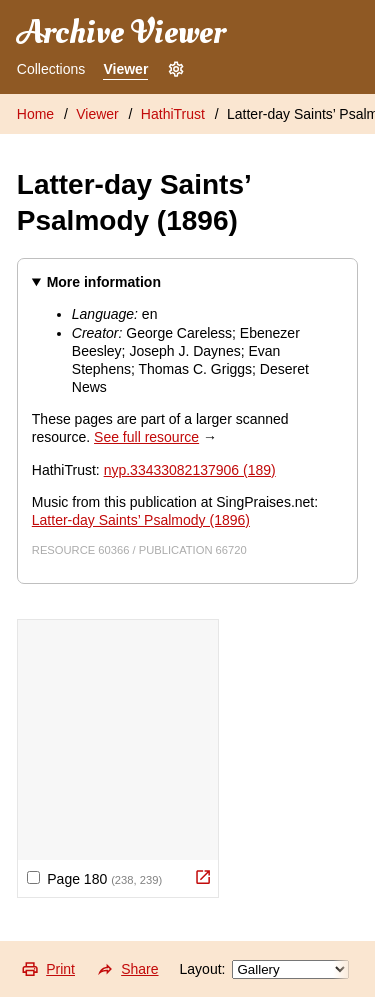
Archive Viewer (121, 33)
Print (48, 969)
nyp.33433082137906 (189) (190, 470)
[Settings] (176, 69)
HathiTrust (173, 114)
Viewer (125, 69)
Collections (51, 69)
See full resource (146, 437)
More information (104, 282)
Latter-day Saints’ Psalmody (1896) (141, 520)
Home (35, 114)
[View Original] (203, 877)
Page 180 (94, 879)
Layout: (265, 969)
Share (127, 969)
